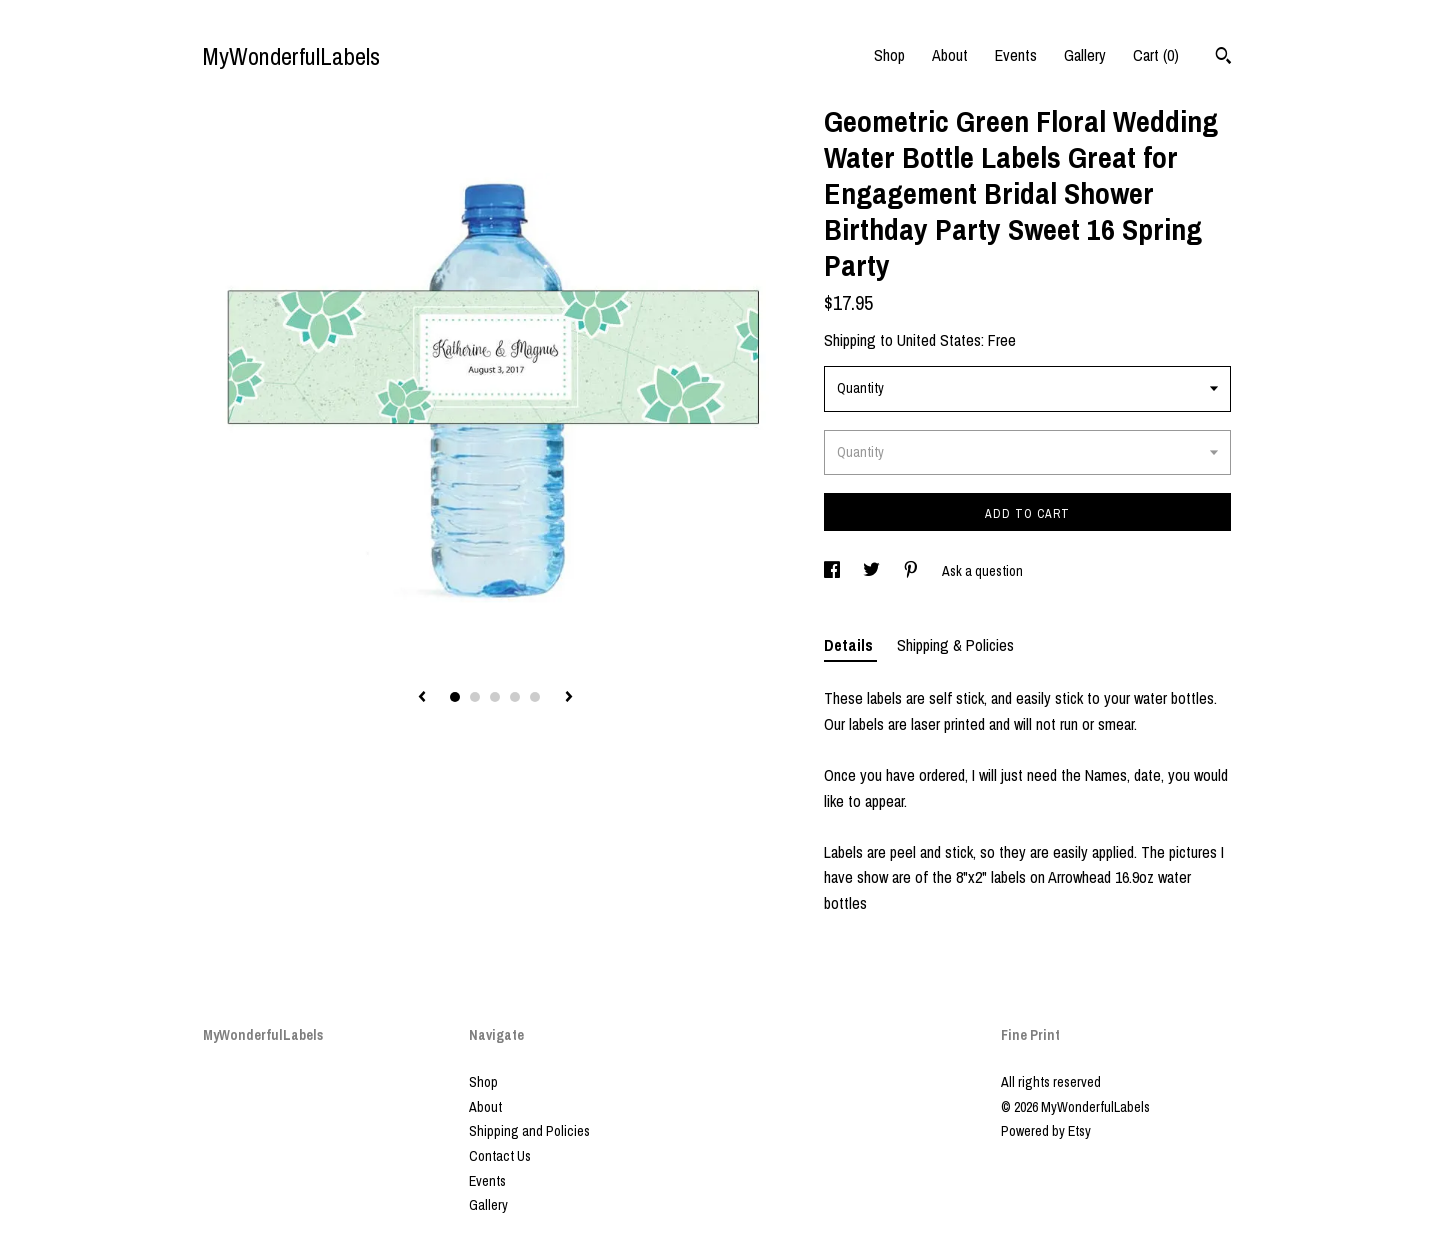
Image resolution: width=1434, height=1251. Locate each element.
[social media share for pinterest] (912, 571)
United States (939, 340)
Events (1016, 55)
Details (850, 645)
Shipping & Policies (955, 645)
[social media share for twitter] (873, 571)
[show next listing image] (569, 698)
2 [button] (475, 697)
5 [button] (535, 697)
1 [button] (455, 697)
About (950, 55)
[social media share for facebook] (833, 571)
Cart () (1156, 55)
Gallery (1085, 55)
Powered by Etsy (1046, 1131)
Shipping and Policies (529, 1131)
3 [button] (495, 697)
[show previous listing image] (422, 698)
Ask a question (982, 571)
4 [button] (515, 697)
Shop (889, 55)
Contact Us (500, 1156)
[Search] (1223, 58)
